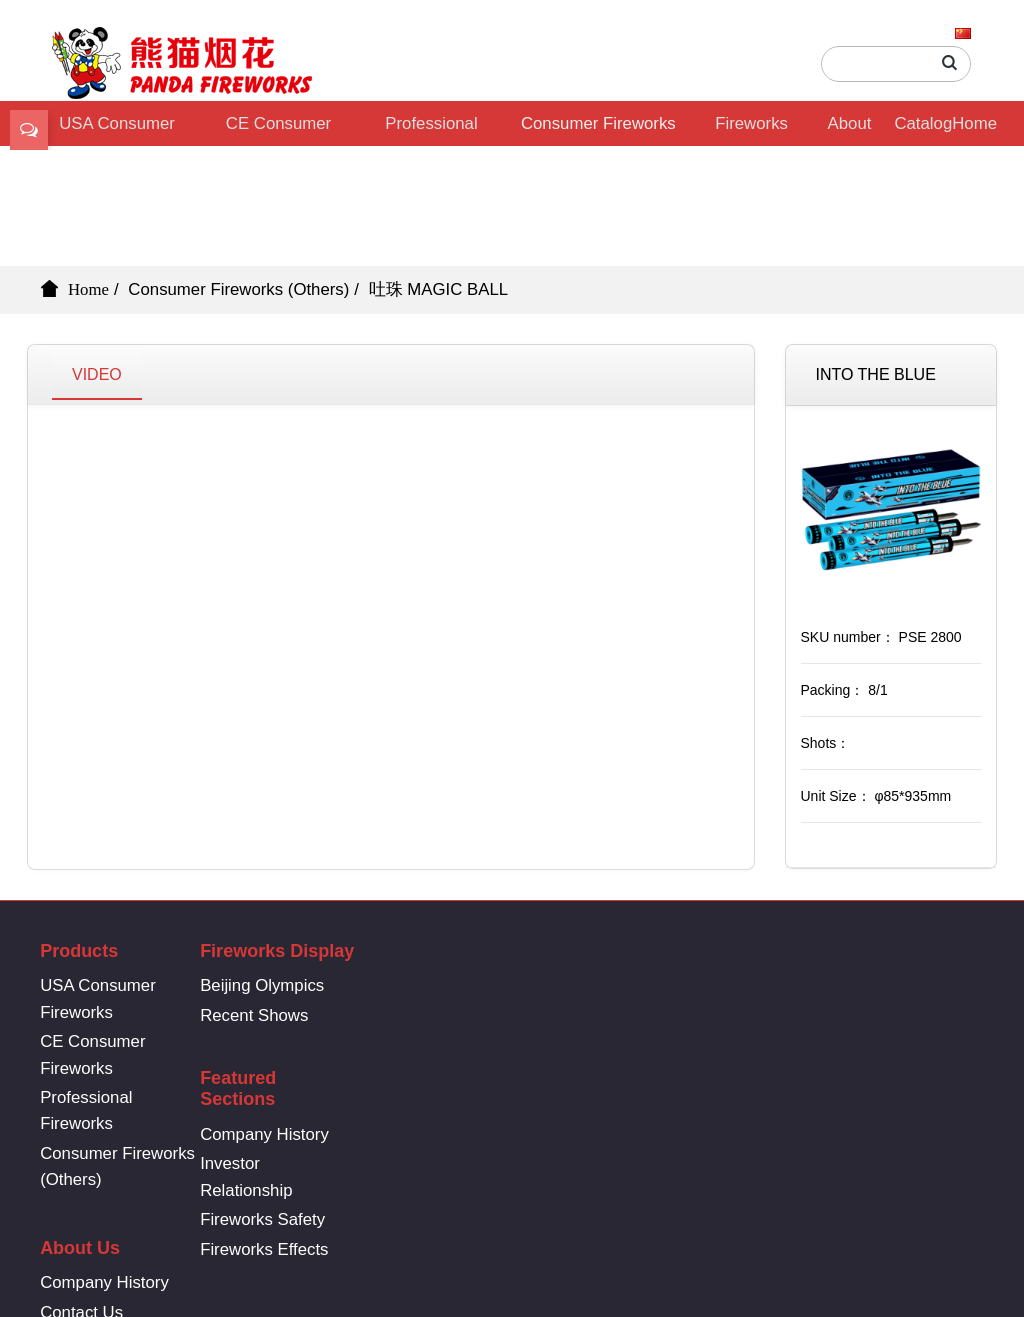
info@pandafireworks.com (872, 1034)
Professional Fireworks (431, 130)
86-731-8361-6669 (872, 981)
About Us (850, 130)
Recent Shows (275, 1015)
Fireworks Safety (464, 1092)
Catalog (923, 123)
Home (974, 123)
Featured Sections (440, 962)
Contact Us (624, 1015)
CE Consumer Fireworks (278, 130)
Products (79, 951)
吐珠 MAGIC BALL (438, 289)
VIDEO (97, 374)
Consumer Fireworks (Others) (598, 130)
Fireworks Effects (466, 1122)
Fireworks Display (751, 130)
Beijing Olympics (283, 985)
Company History (466, 1007)
